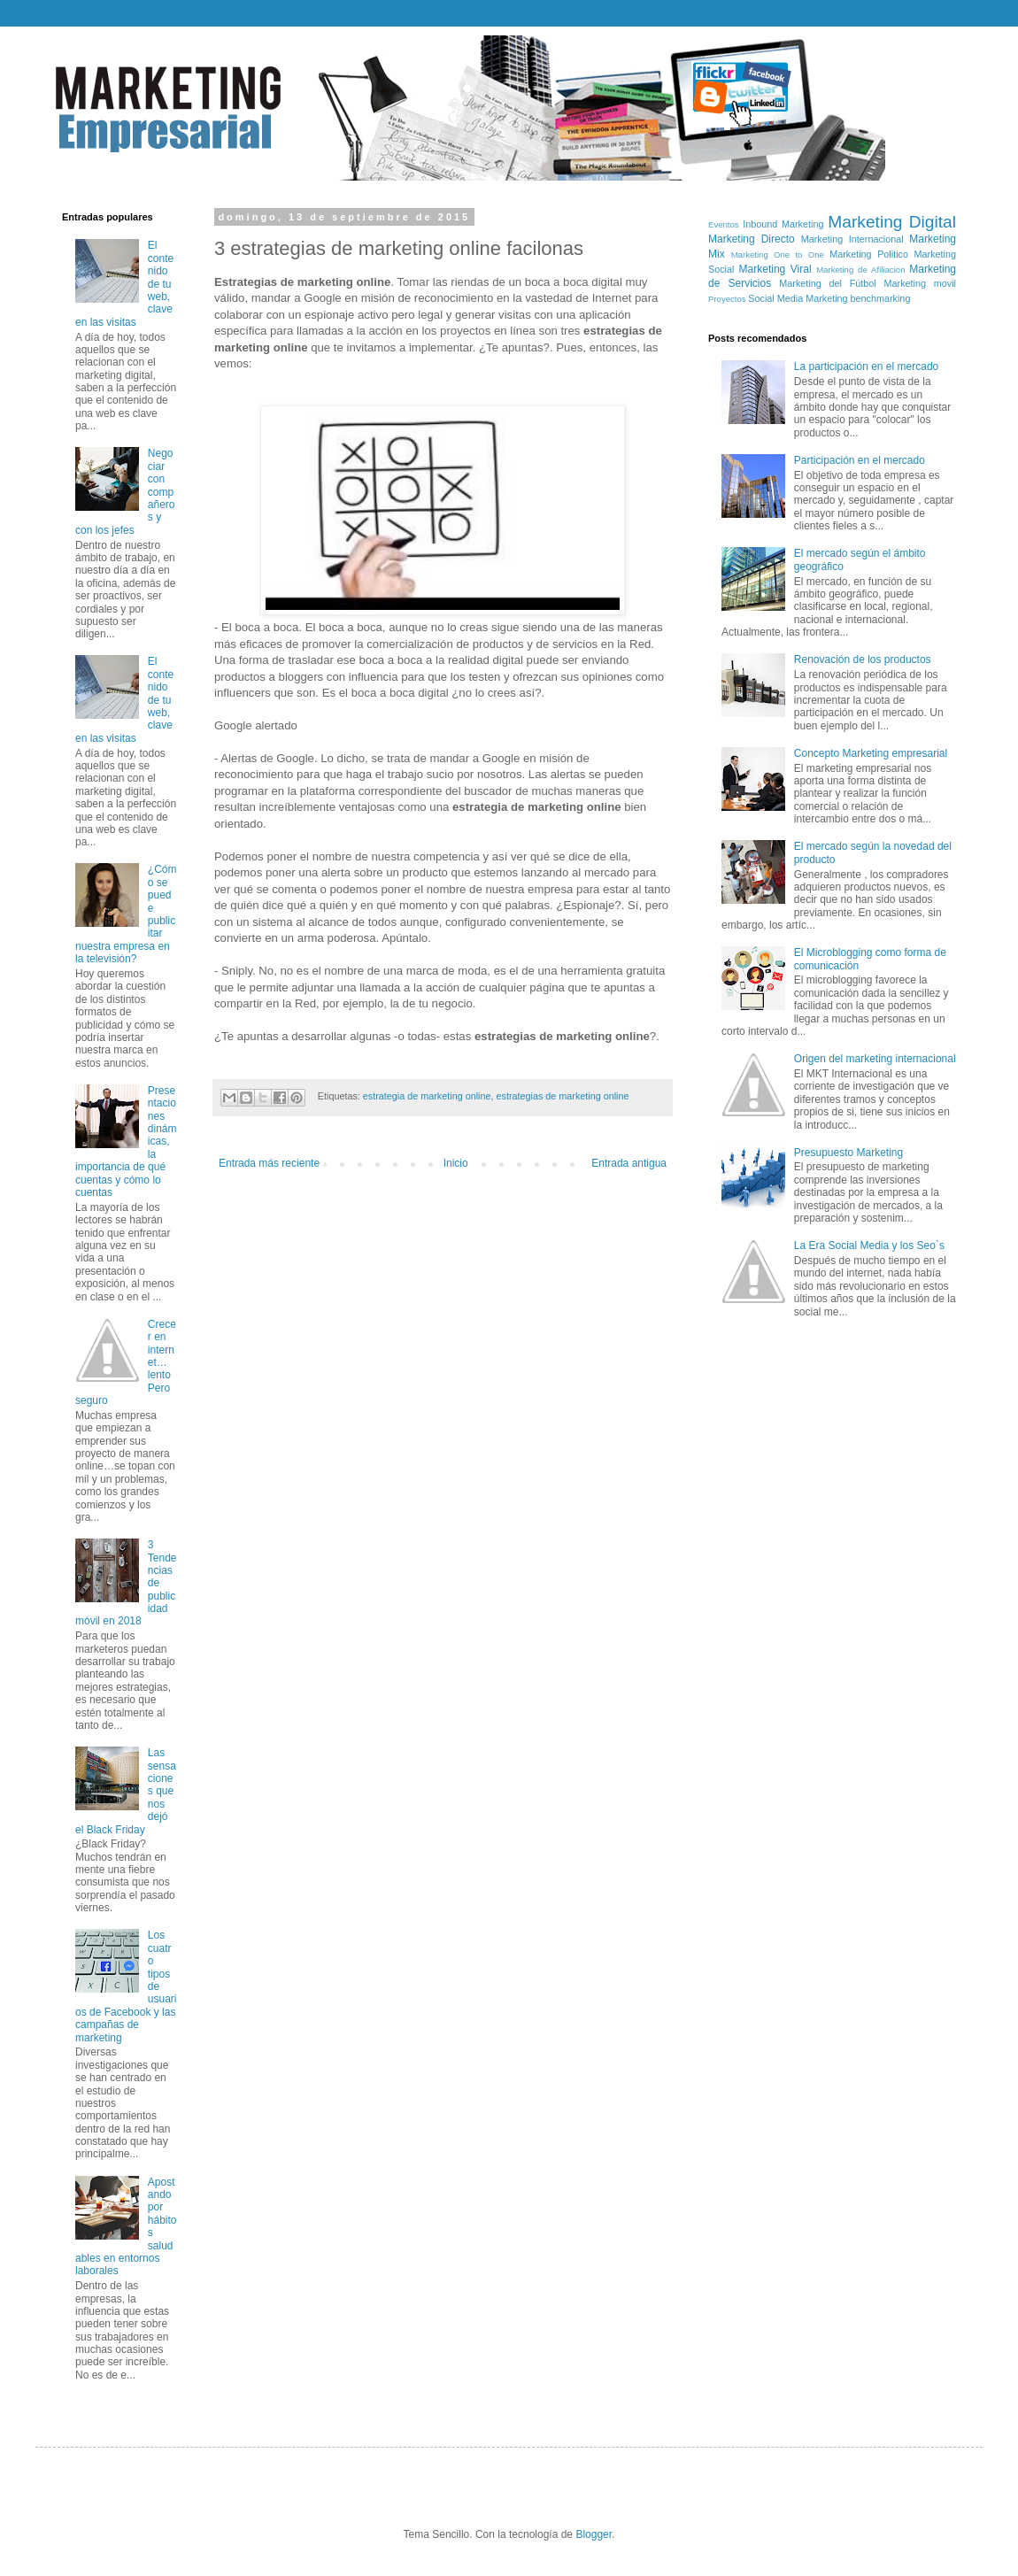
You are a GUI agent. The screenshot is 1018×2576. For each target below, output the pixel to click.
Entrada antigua (629, 1163)
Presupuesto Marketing (848, 1152)
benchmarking (881, 298)
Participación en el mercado (859, 460)
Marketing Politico (868, 254)
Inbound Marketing (783, 224)
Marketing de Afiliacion (860, 269)
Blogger (593, 2534)
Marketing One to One (777, 254)
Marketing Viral (775, 269)
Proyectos (727, 299)
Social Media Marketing (797, 298)
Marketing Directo (751, 239)
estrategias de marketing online (562, 1096)
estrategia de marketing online (427, 1096)
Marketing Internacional (852, 239)
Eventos (723, 224)
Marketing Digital (892, 221)
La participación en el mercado (866, 366)
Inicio (455, 1163)
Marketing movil (920, 283)
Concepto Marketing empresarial (870, 753)
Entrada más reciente (269, 1163)
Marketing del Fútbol (827, 283)
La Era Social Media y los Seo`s (869, 1245)
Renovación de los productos (862, 659)
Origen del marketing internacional (875, 1059)
